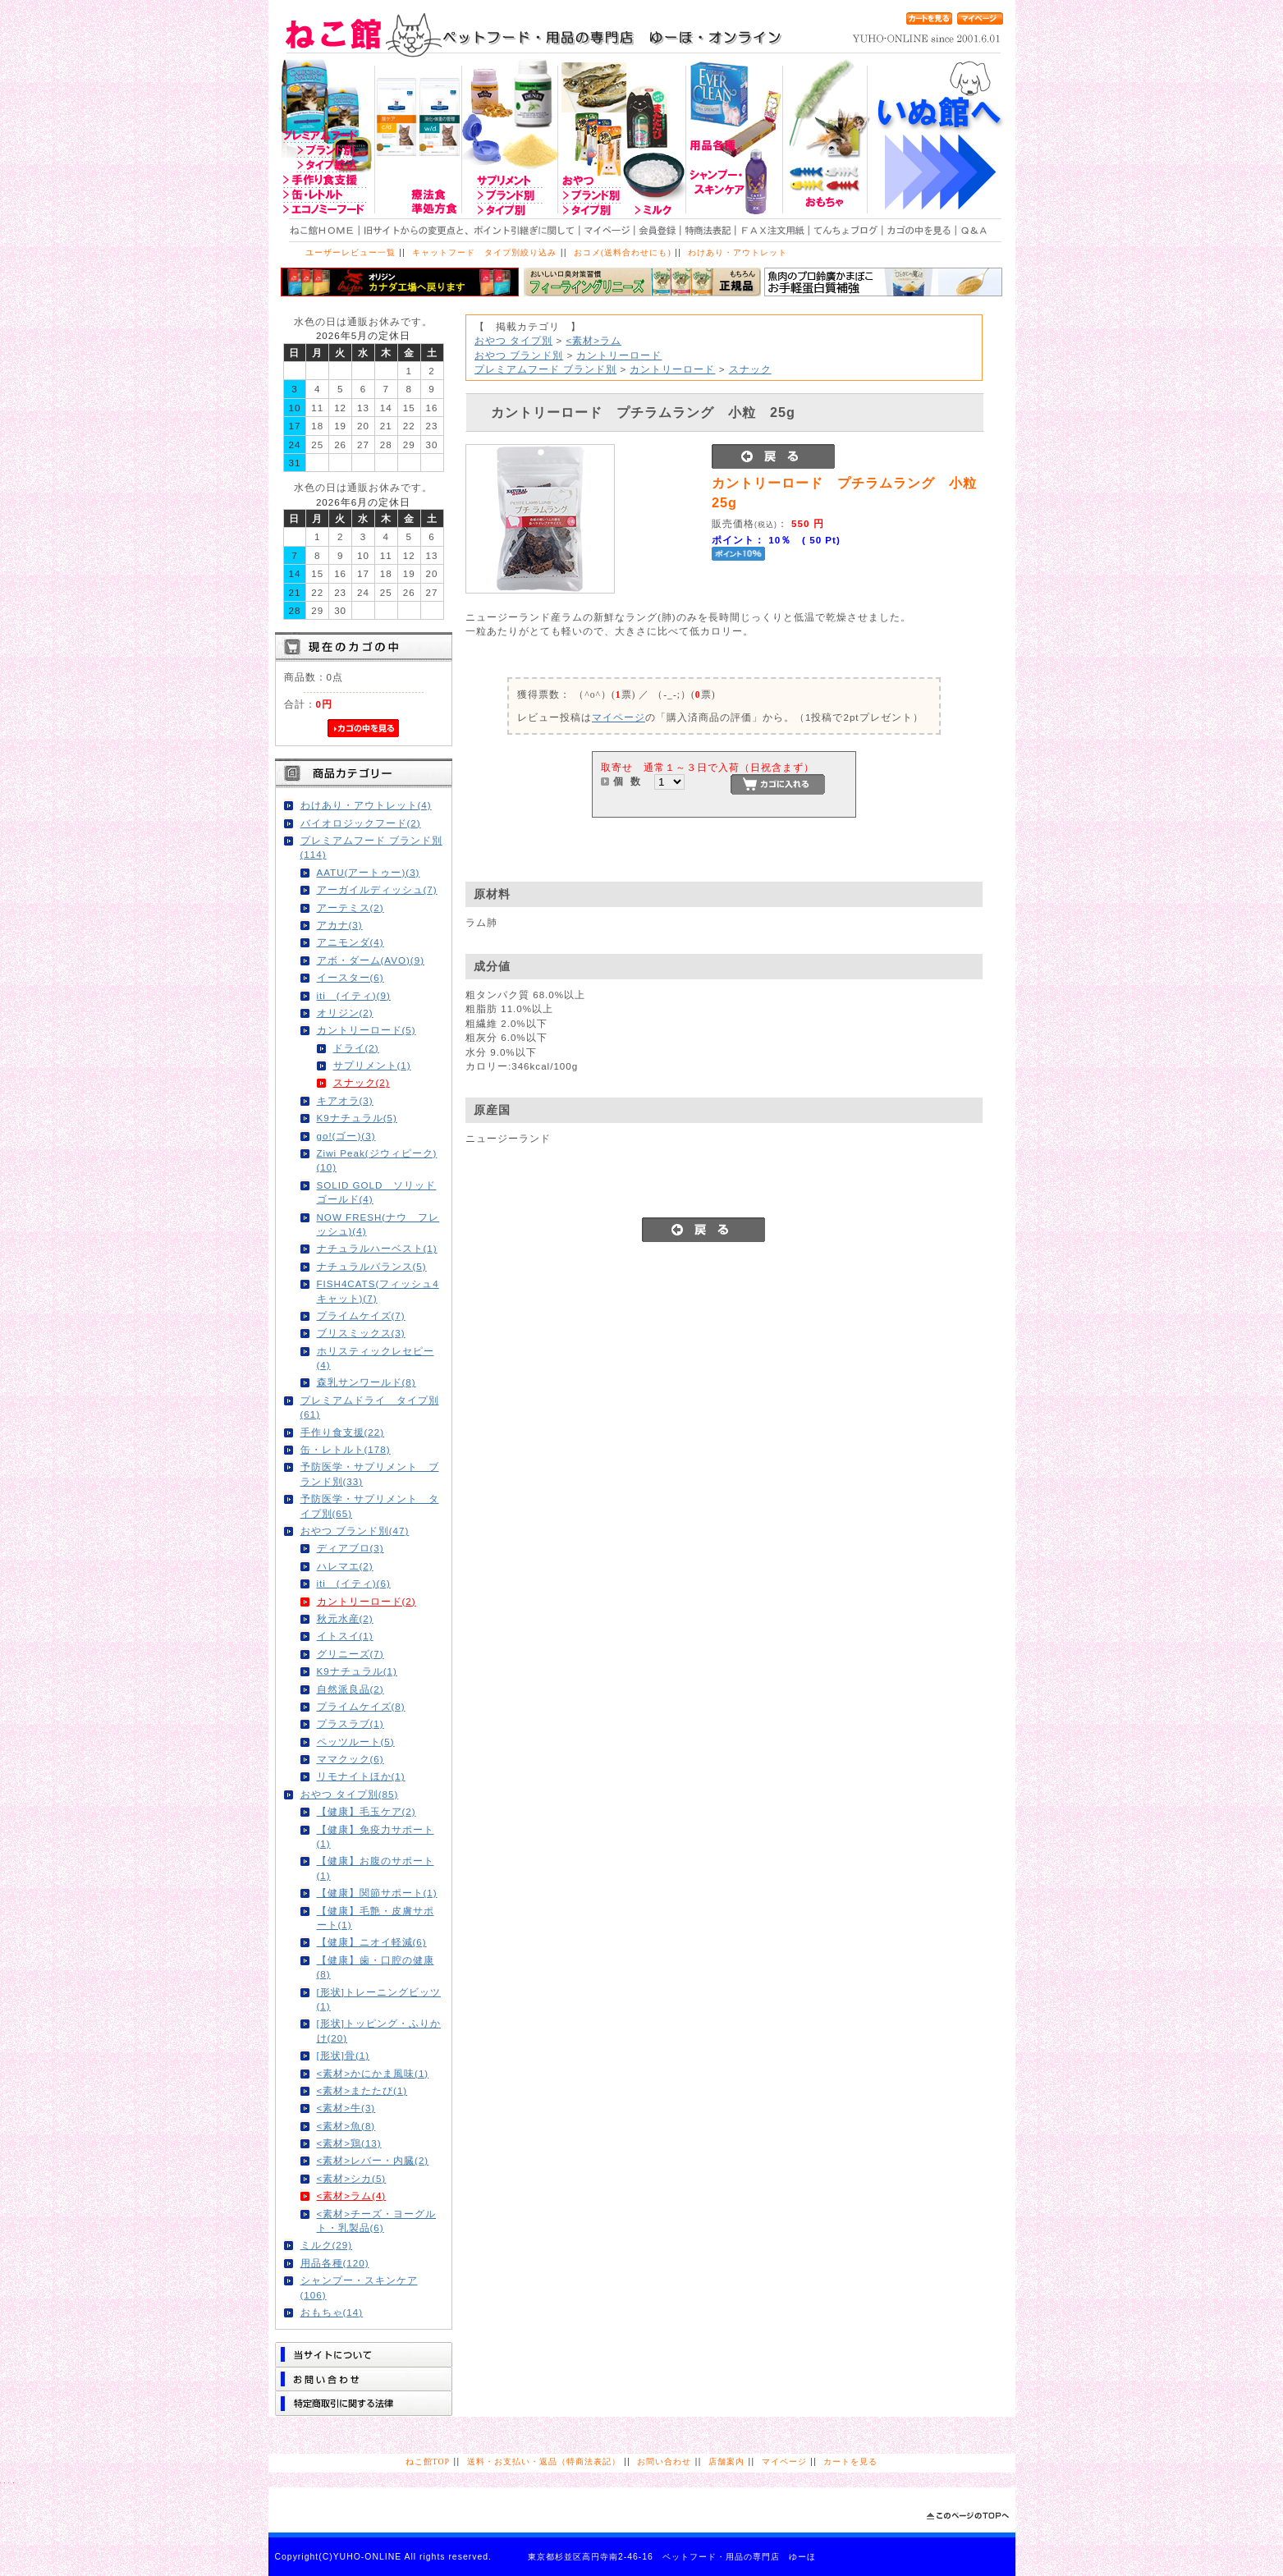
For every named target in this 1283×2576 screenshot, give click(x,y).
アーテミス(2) (350, 907)
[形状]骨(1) (343, 2055)
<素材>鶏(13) (349, 2143)
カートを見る (850, 2461)
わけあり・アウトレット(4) (366, 805)
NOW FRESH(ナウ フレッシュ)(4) (378, 1224)
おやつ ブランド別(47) (355, 1530)
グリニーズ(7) (350, 1653)
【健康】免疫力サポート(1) (375, 1836)
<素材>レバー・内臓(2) (373, 2160)
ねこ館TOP (428, 2461)
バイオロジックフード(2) (360, 823)
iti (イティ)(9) (354, 995)
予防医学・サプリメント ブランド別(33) (369, 1473)
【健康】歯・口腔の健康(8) (375, 1967)
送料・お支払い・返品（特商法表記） (544, 2461)
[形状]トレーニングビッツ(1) (379, 1999)
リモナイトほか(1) (361, 1776)
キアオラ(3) (345, 1100)
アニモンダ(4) (350, 942)
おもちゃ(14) (332, 2312)
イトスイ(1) (345, 1635)
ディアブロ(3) (350, 1547)
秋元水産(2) (345, 1618)
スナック (750, 369)
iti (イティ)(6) (354, 1583)
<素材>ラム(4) (352, 2195)
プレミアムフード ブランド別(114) (371, 847)
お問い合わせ (664, 2461)
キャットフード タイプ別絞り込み (484, 252)
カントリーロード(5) (366, 1029)
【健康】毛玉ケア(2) (366, 1811)
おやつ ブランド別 (518, 355)
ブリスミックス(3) (361, 1332)
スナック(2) (361, 1082)
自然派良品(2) (350, 1689)
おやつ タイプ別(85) (349, 1794)
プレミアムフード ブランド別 (545, 369)
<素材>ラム (593, 340)
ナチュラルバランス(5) (372, 1266)
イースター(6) (350, 977)
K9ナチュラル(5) (357, 1117)
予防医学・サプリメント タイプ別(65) (369, 1505)
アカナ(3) (340, 924)
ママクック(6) (350, 1758)
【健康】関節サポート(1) (377, 1892)
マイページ (618, 717)
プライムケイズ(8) (361, 1706)
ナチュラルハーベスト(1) (377, 1248)
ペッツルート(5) (356, 1741)
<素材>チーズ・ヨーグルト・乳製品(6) (377, 2220)
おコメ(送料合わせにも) (622, 252)
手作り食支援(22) (342, 1432)
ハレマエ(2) (345, 1566)
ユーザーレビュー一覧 (350, 252)
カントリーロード (619, 355)
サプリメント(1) (372, 1065)
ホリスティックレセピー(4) (375, 1357)
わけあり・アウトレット (737, 252)
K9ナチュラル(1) (357, 1671)
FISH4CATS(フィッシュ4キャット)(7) (378, 1290)
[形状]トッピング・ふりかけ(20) (379, 2030)
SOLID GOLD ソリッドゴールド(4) (377, 1192)
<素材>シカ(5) (352, 2178)
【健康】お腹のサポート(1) (375, 1867)
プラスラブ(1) (350, 1723)
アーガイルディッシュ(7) (377, 889)
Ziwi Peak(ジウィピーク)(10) (377, 1160)
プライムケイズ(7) (361, 1315)
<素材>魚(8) (346, 2125)
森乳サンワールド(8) (366, 1382)
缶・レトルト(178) (345, 1449)
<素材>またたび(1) (362, 2090)
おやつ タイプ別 (513, 340)
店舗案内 (726, 2461)
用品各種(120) (334, 2262)
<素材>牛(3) (346, 2107)
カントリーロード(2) (366, 1601)
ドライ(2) (356, 1048)
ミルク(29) (326, 2244)
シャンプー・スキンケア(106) (359, 2287)
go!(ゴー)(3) (346, 1135)
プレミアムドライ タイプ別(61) (369, 1407)
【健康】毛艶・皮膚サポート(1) (375, 1917)
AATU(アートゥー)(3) (368, 872)
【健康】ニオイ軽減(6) (372, 1942)
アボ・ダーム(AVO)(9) (371, 960)
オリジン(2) (345, 1012)
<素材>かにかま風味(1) (373, 2073)
